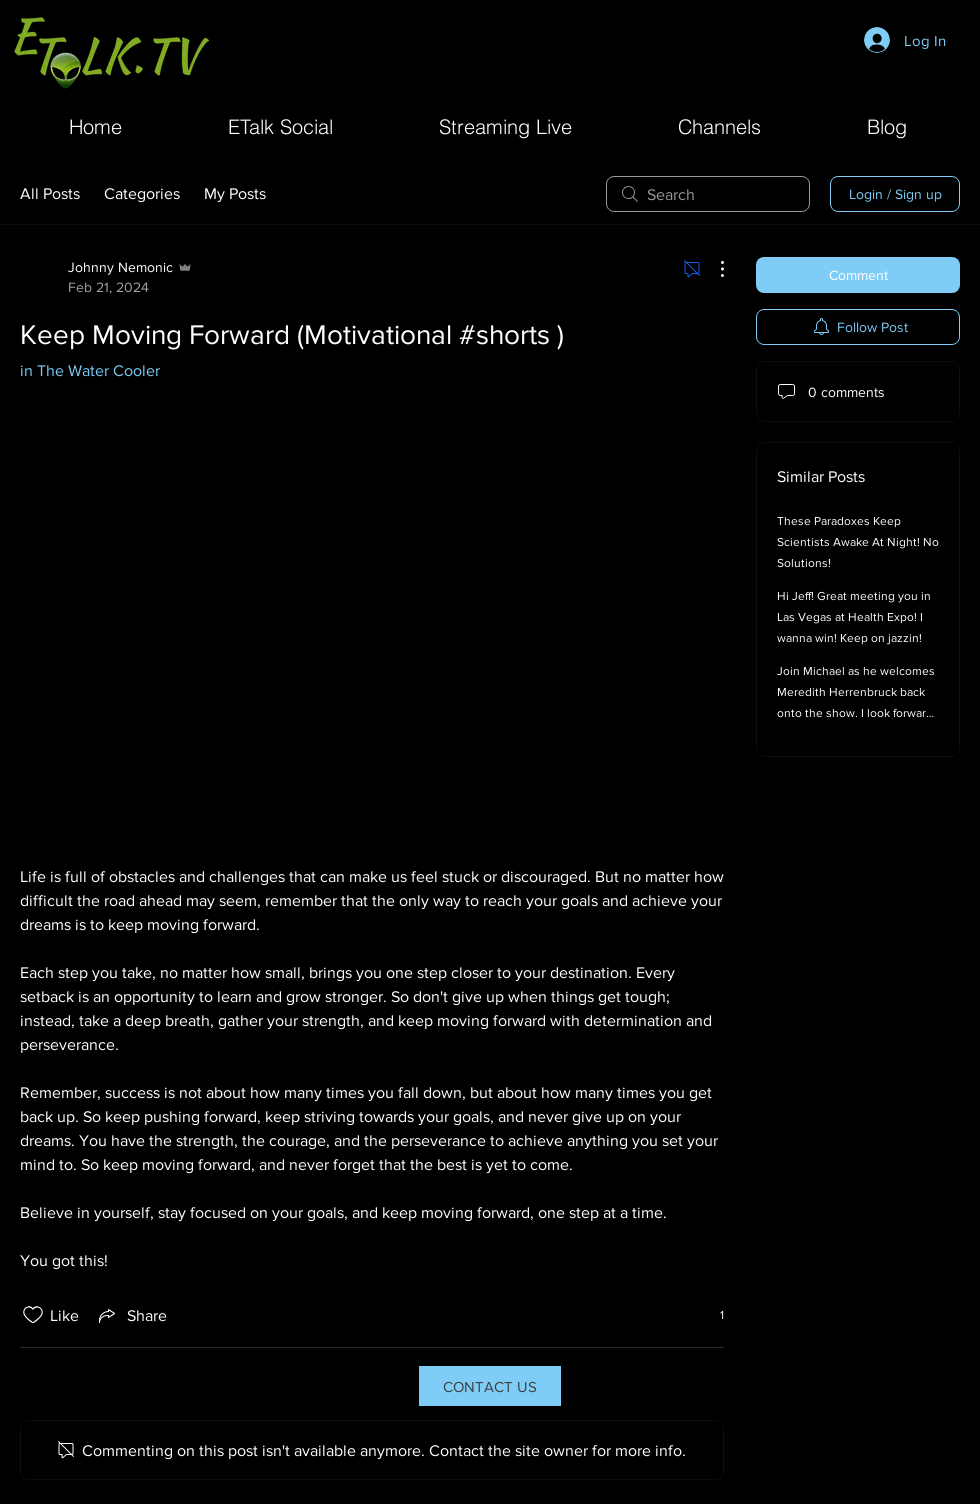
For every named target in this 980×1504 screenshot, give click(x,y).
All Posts (50, 193)
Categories (142, 193)
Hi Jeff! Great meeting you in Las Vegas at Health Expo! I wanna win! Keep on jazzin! (854, 617)
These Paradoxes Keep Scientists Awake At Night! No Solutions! (858, 542)
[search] (708, 194)
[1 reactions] (711, 1315)
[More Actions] (712, 269)
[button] (719, 124)
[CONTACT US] (490, 1386)
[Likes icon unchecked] (33, 1315)
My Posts (235, 193)
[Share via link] (131, 1315)
